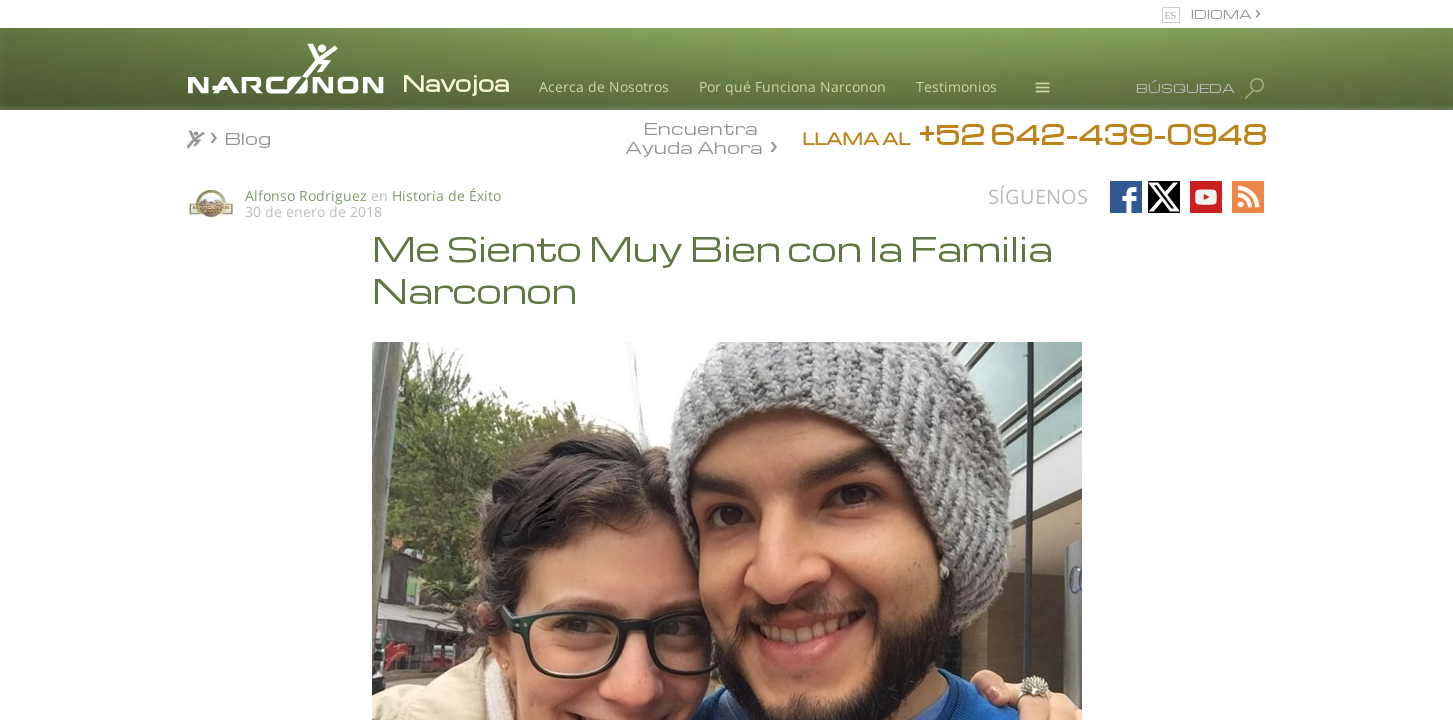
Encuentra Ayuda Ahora (694, 136)
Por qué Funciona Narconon (792, 86)
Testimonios (956, 86)
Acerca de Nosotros (604, 86)
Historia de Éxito (446, 195)
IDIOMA (1223, 13)
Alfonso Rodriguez (306, 195)
